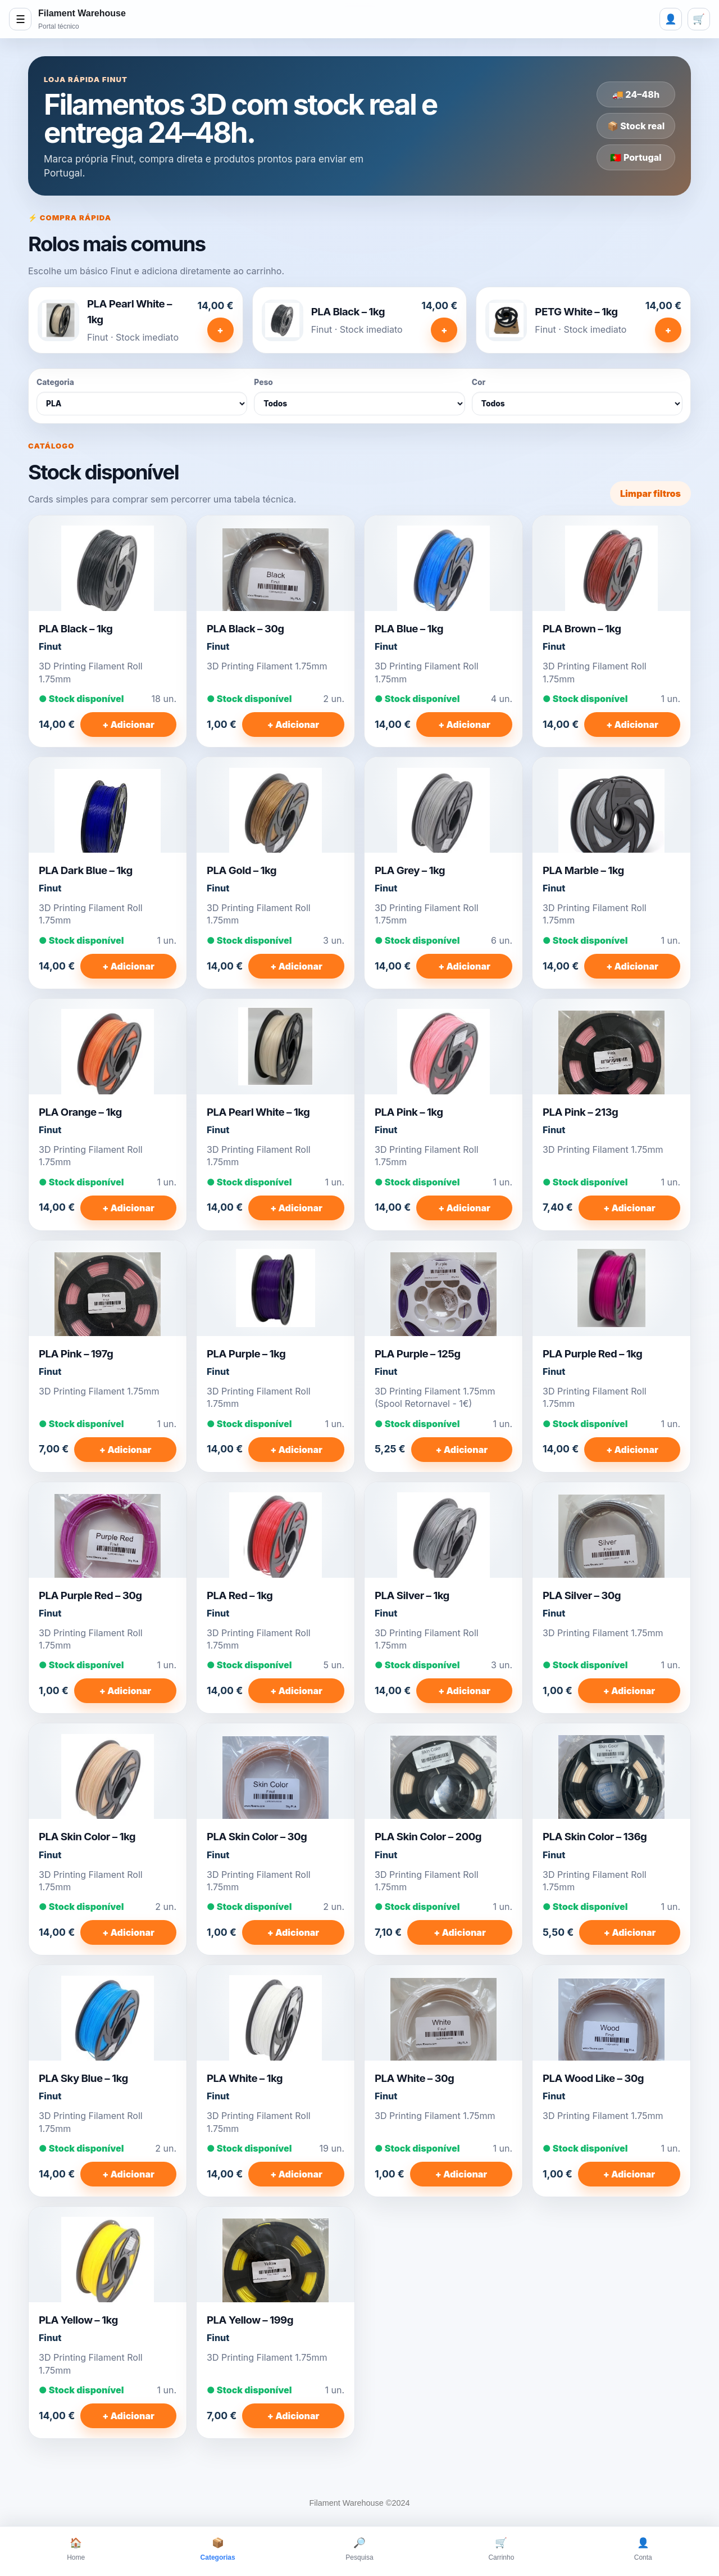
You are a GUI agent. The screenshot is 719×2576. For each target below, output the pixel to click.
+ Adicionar (128, 724)
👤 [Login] (671, 19)
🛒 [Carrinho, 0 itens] (699, 19)
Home (76, 2548)
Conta (643, 2548)
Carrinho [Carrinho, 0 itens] (501, 2548)
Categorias (218, 2548)
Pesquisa (359, 2548)
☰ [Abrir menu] (20, 19)
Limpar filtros (650, 493)
